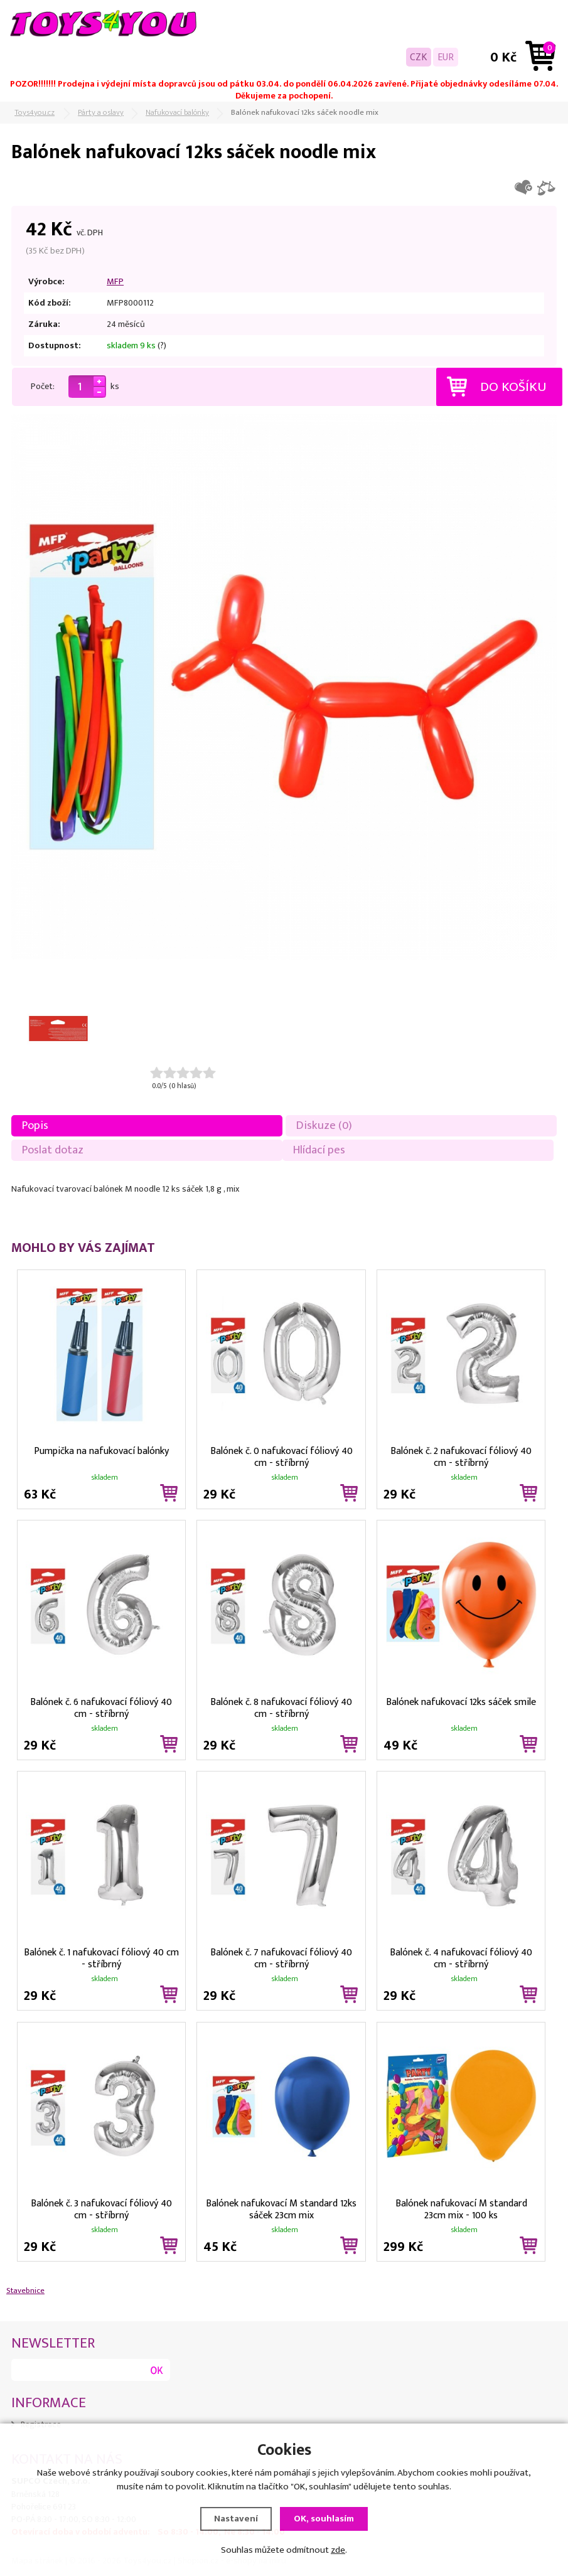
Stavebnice (25, 2290)
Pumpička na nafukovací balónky (101, 1451)
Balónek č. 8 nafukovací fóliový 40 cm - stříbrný (281, 1707)
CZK (418, 57)
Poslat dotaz (52, 1150)
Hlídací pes (319, 1150)
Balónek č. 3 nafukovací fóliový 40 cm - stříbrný (101, 2208)
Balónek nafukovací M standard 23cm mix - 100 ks (461, 2208)
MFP (115, 281)
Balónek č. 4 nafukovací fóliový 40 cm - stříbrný (461, 1957)
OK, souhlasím (324, 2518)
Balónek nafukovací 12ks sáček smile (461, 1702)
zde (338, 2550)
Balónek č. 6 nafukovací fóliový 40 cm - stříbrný (101, 1707)
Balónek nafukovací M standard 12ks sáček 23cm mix (281, 2208)
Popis (35, 1125)
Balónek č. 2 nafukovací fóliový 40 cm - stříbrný (461, 1456)
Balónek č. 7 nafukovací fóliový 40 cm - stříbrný (281, 1957)
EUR (445, 57)
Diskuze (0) (324, 1125)
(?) (162, 345)
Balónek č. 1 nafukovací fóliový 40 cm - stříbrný (101, 1957)
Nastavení (236, 2518)
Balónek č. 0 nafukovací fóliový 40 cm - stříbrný (281, 1456)
